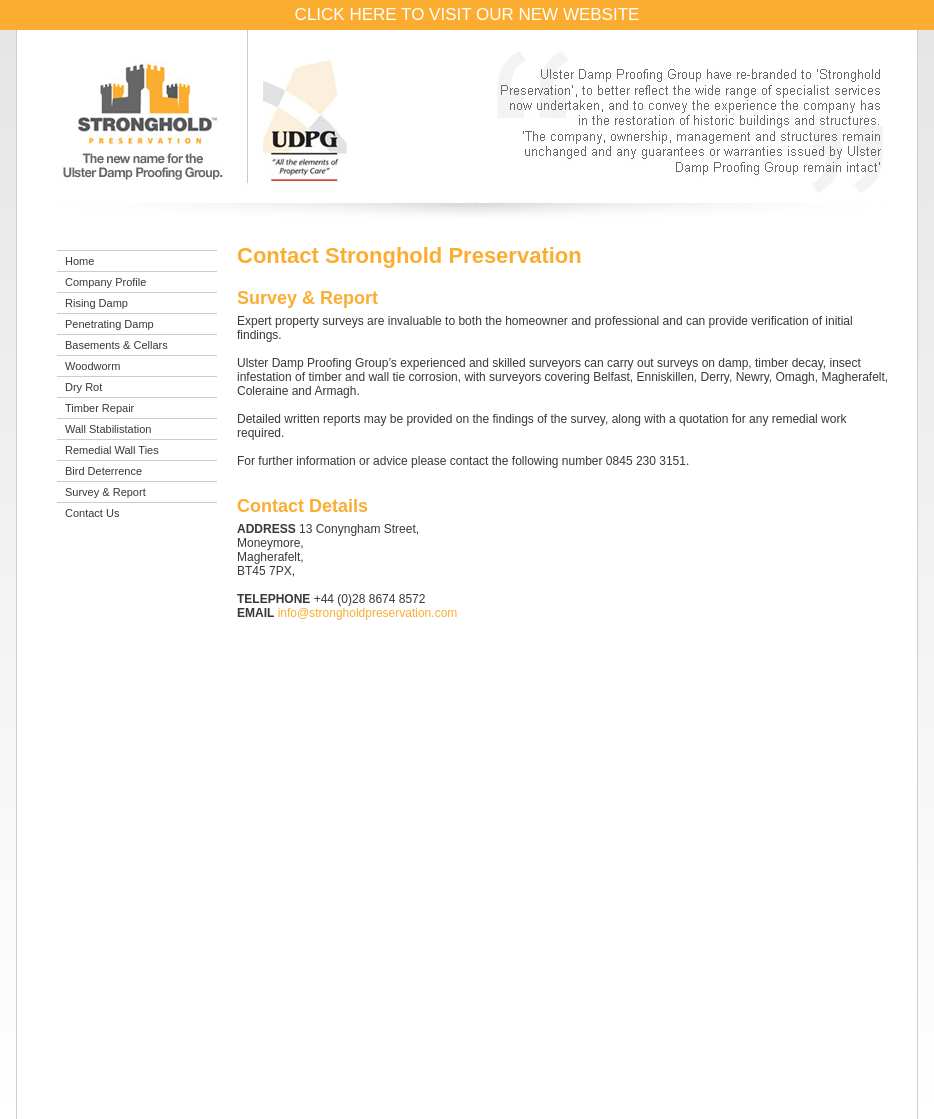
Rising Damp (96, 303)
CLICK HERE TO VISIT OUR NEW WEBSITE (467, 14)
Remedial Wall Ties (112, 450)
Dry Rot (83, 387)
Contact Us (92, 513)
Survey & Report (105, 492)
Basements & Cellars (116, 345)
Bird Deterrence (103, 471)
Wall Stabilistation (108, 429)
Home (79, 261)
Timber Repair (99, 408)
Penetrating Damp (109, 324)
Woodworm (92, 366)
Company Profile (105, 282)
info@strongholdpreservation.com (368, 613)
